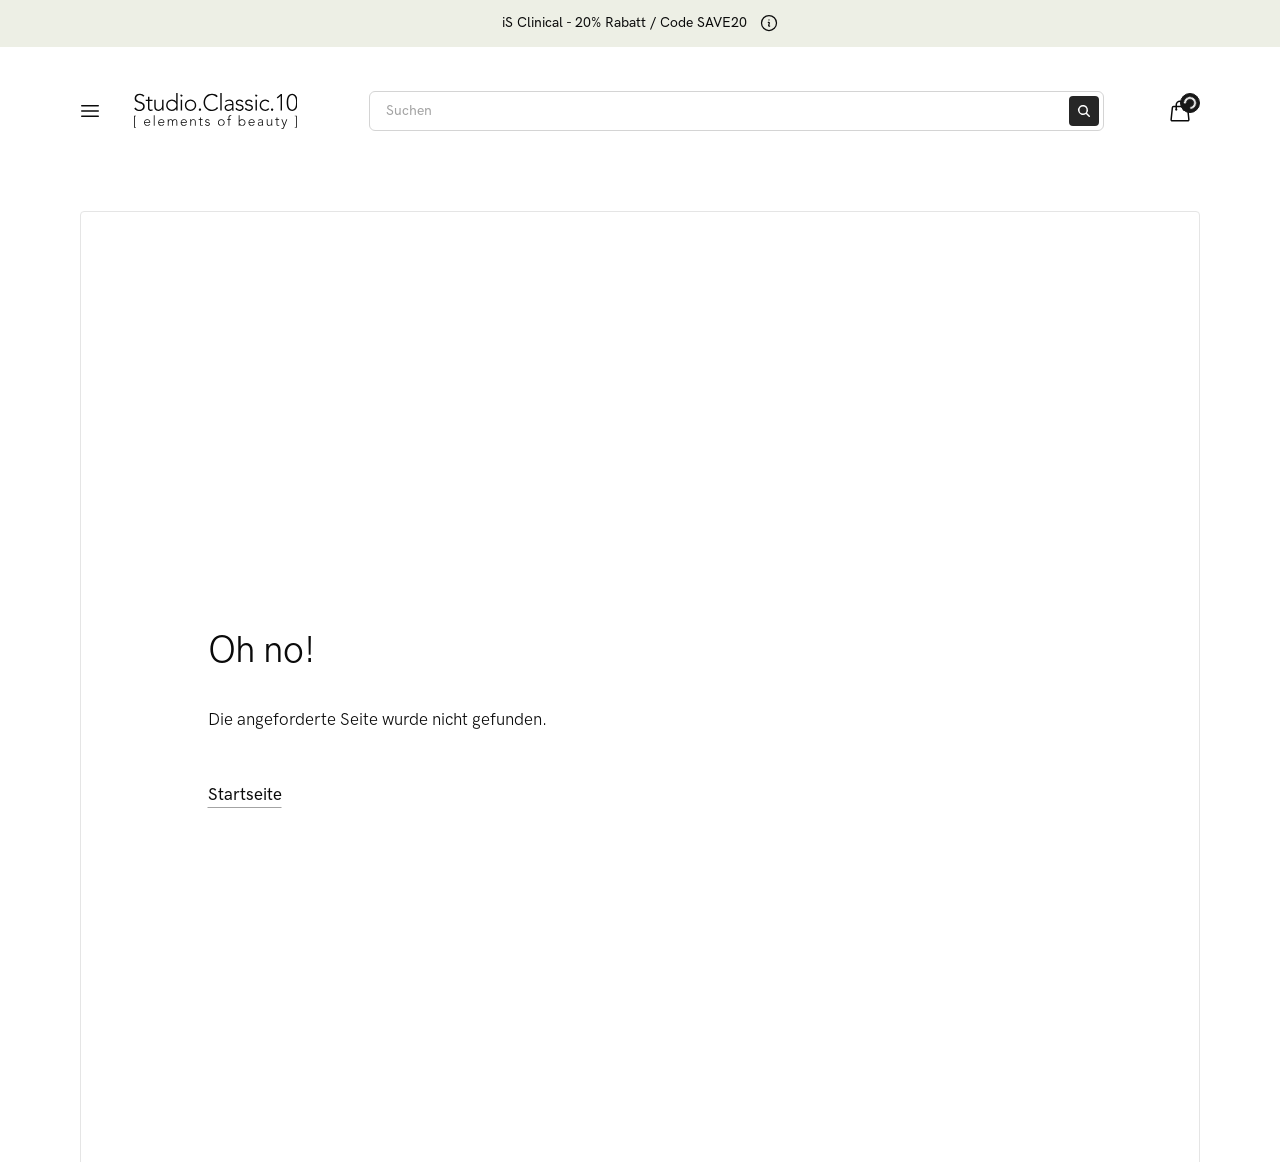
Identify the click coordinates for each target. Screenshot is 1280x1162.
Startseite (245, 794)
